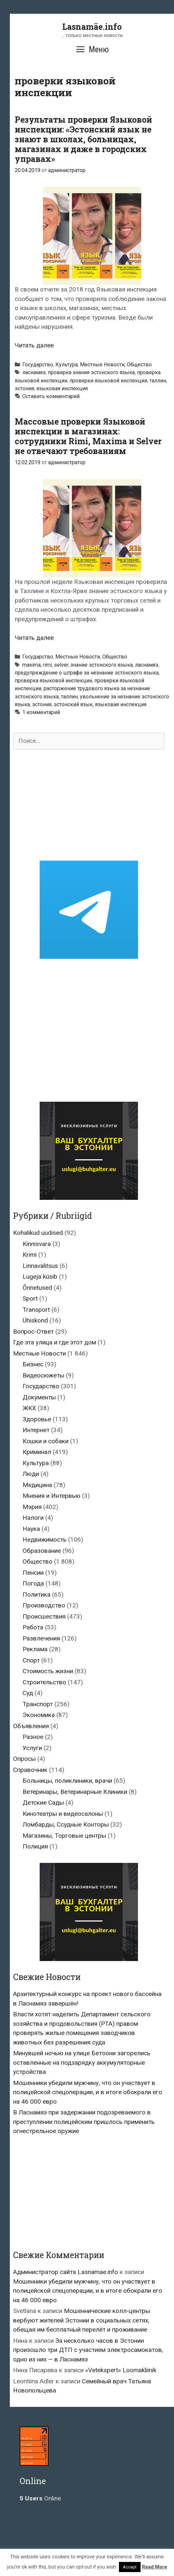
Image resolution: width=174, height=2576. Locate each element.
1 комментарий (41, 712)
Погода (33, 1583)
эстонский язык (73, 704)
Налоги (33, 1517)
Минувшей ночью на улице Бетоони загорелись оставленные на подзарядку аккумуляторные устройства (81, 2062)
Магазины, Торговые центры (64, 1835)
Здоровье (37, 1419)
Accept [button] (130, 2567)
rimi (47, 665)
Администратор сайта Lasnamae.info (65, 2272)
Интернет (36, 1430)
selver (61, 665)
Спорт (31, 1660)
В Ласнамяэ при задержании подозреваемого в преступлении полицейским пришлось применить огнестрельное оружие (84, 2122)
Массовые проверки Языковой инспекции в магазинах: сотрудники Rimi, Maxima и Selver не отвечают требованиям (88, 436)
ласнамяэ (34, 372)
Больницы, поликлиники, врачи (67, 1780)
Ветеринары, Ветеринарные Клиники (75, 1792)
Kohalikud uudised (38, 1232)
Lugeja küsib (40, 1276)
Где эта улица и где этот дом (54, 1342)
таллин (157, 380)
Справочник (30, 1770)
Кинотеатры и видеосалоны (63, 1813)
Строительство (44, 1682)
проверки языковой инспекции (108, 380)
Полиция (35, 1846)
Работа (33, 1627)
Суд (28, 1693)
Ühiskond (35, 1320)
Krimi (30, 1254)
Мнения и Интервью (51, 1495)
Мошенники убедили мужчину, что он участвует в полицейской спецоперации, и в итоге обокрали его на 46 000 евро (87, 2092)
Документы (39, 1397)
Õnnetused (37, 1287)
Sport (30, 1298)
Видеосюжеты (43, 1375)
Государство (37, 364)
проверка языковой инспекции (53, 680)
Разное (33, 1737)
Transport (36, 1309)
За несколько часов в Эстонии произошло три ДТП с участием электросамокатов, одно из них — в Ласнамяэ (88, 2350)
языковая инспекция (62, 388)
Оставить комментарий (51, 396)
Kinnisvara (37, 1244)
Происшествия (44, 1616)
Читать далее (34, 345)
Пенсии (33, 1572)
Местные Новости (102, 364)
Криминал (37, 1452)
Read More (154, 2567)
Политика (36, 1594)
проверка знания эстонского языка (91, 372)
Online (40, 2498)
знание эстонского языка (101, 665)
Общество (139, 364)
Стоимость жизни (48, 1671)
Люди (31, 1474)
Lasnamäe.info (92, 26)
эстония (24, 388)
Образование (42, 1550)
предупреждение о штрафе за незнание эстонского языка (87, 673)
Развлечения (41, 1638)
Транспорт (38, 1704)
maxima (31, 665)
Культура (66, 364)
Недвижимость (45, 1539)
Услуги (32, 1748)
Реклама (35, 1649)
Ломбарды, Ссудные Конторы (66, 1824)
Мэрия (32, 1507)
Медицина (37, 1485)
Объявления (31, 1726)
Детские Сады (43, 1802)
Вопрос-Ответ (33, 1331)
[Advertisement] (88, 805)
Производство (44, 1605)
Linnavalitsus (40, 1266)
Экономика (39, 1715)
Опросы (24, 1758)
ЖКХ (29, 1408)
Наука (31, 1529)
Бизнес (33, 1364)
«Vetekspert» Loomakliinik (120, 2370)
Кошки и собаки (45, 1441)
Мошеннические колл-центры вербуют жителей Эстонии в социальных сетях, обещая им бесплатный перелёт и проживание (81, 2320)
